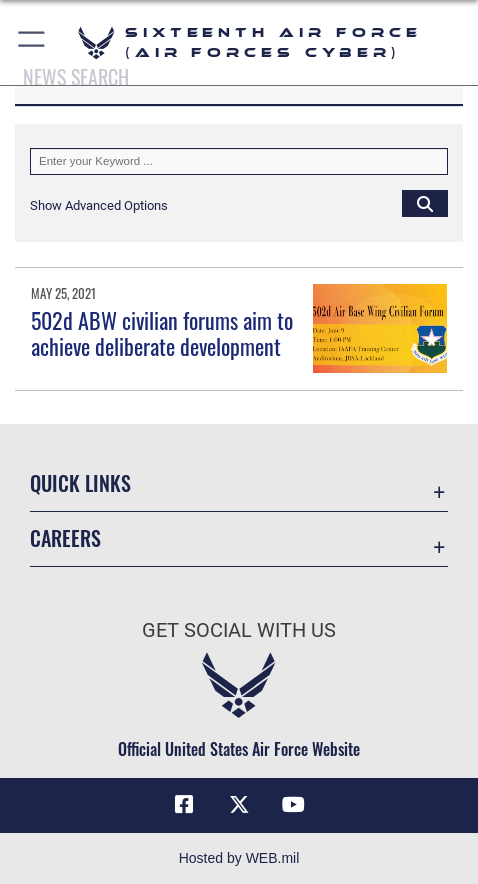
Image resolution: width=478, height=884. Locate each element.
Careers (65, 538)
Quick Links (80, 483)
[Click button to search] (425, 203)
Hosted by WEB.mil (239, 858)
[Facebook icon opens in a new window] (184, 805)
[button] (32, 42)
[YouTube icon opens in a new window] (294, 805)
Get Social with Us (239, 630)
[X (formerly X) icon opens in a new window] (239, 805)
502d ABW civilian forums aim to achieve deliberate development (162, 333)
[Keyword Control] (239, 161)
